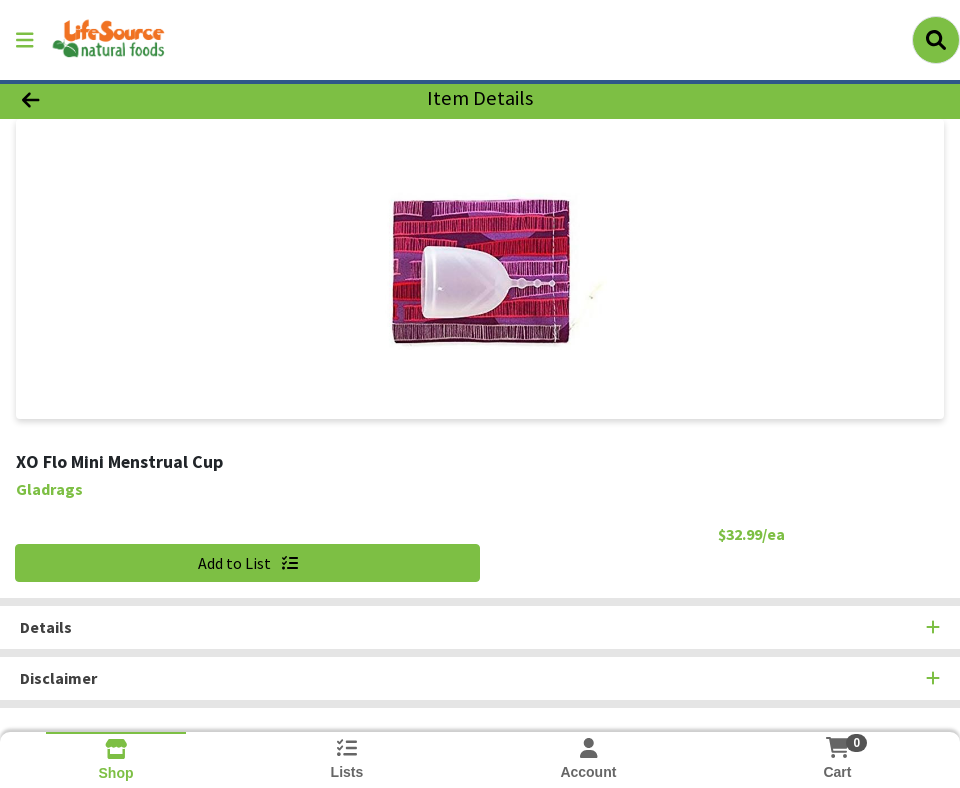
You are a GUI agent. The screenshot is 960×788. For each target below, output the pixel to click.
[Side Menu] (25, 40)
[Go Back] (132, 98)
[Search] (936, 40)
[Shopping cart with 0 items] (837, 747)
